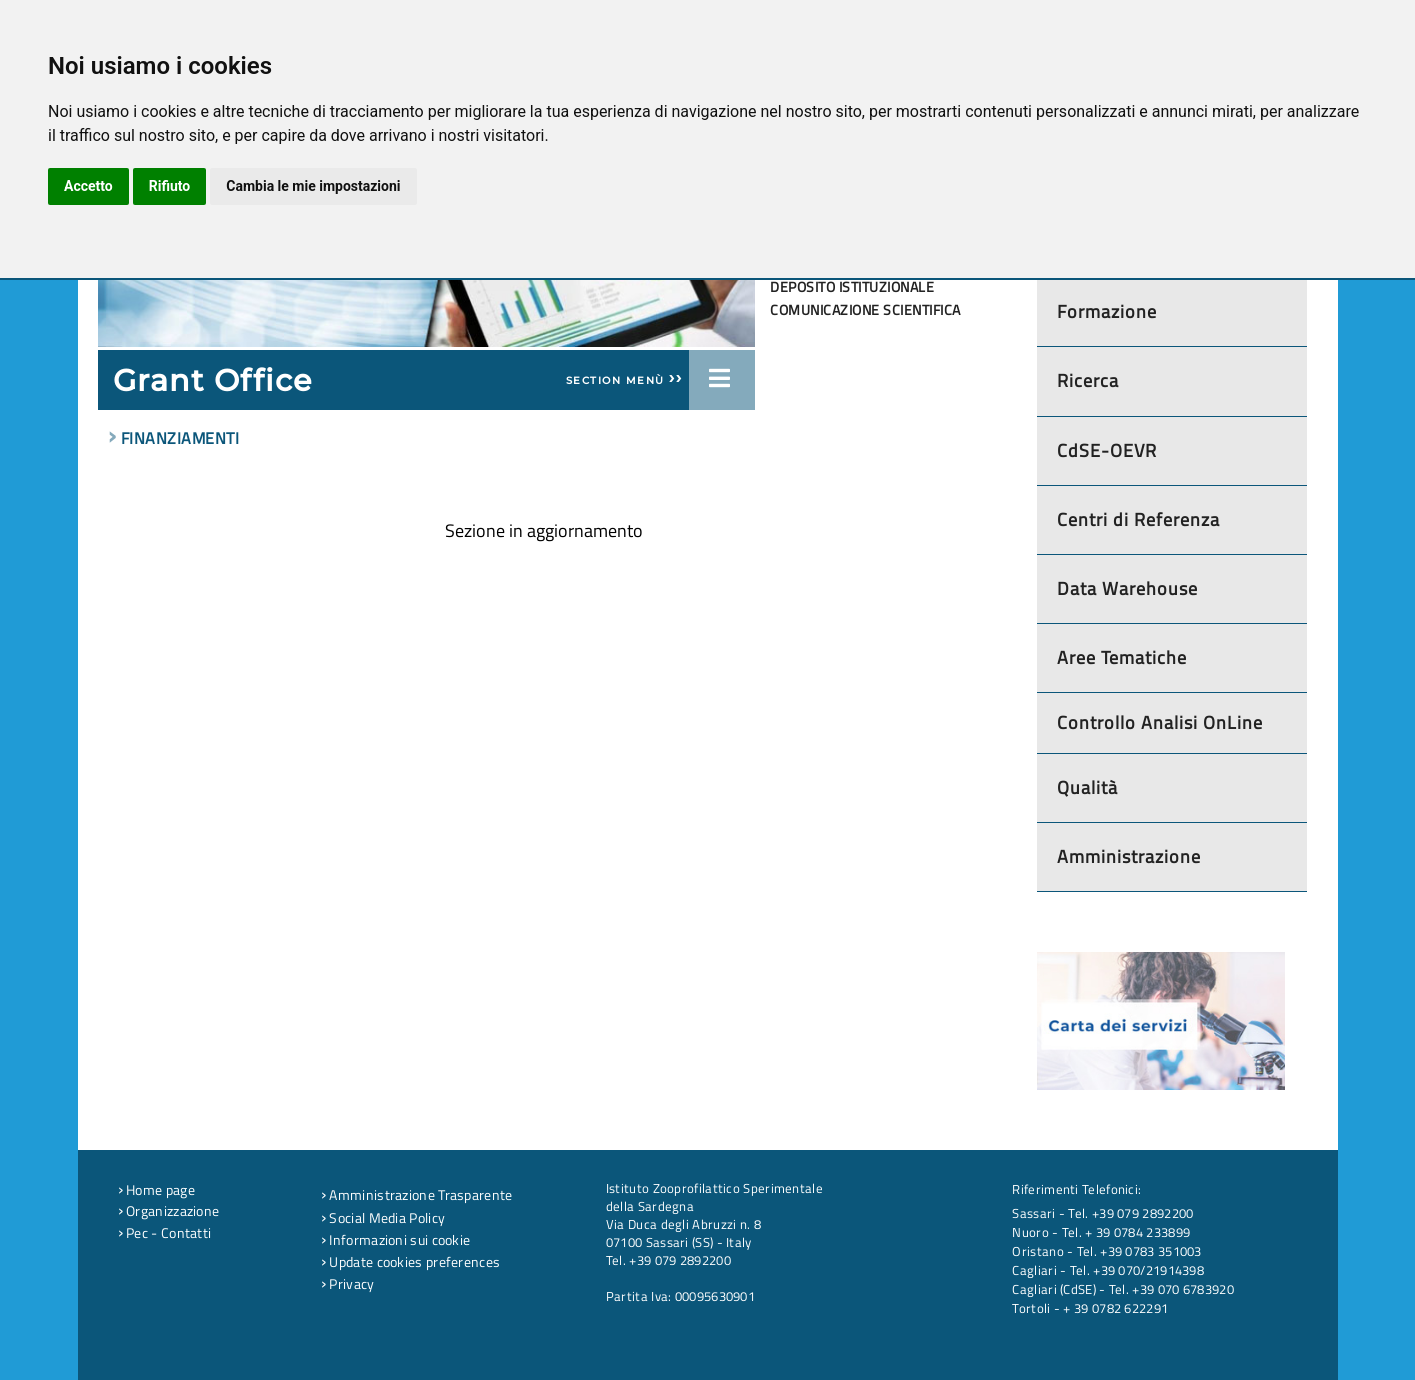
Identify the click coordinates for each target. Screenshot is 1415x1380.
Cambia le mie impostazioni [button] (313, 186)
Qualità (1087, 787)
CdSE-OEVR (1107, 450)
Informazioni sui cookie (396, 1240)
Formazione (1107, 311)
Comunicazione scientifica (865, 310)
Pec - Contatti (165, 1233)
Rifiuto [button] (170, 186)
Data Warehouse (1127, 588)
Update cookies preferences (410, 1262)
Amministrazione (1129, 856)
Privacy (348, 1284)
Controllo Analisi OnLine (1160, 722)
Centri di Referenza (1138, 519)
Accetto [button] (88, 186)
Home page (156, 1190)
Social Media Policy (383, 1218)
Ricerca (1088, 380)
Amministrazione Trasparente (417, 1195)
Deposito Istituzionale (852, 287)
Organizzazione (169, 1211)
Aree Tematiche (1122, 657)
